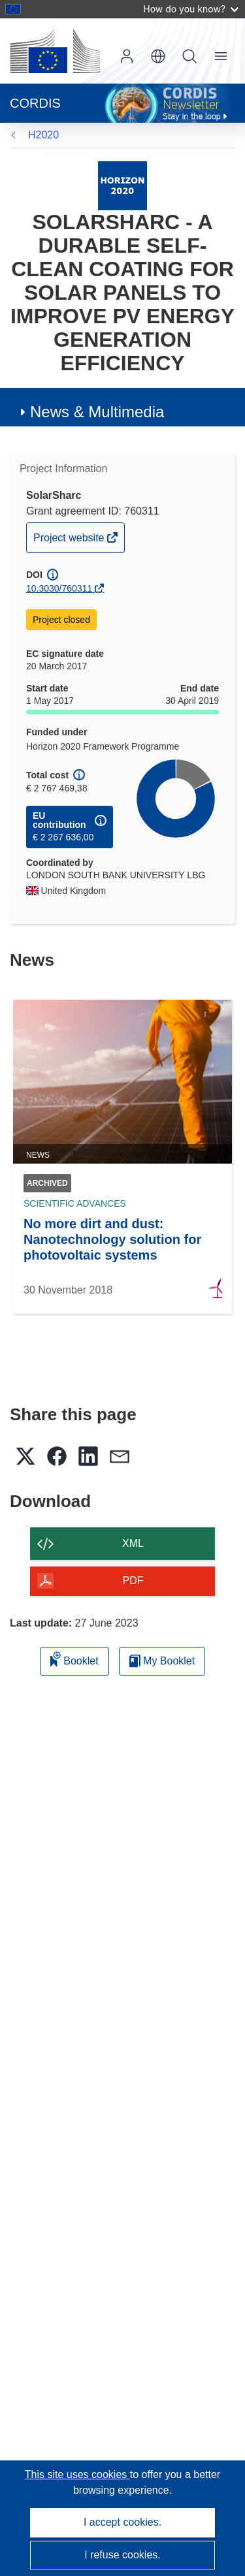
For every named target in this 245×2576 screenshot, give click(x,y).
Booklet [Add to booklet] (74, 1658)
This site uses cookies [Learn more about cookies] (77, 2474)
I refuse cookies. (122, 2554)
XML (133, 1543)
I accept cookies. (122, 2522)
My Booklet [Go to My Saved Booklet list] (162, 1661)
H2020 (43, 134)
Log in (127, 56)
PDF (133, 1580)
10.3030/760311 (59, 588)
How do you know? (190, 8)
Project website (70, 541)
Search (189, 56)
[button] (158, 56)
